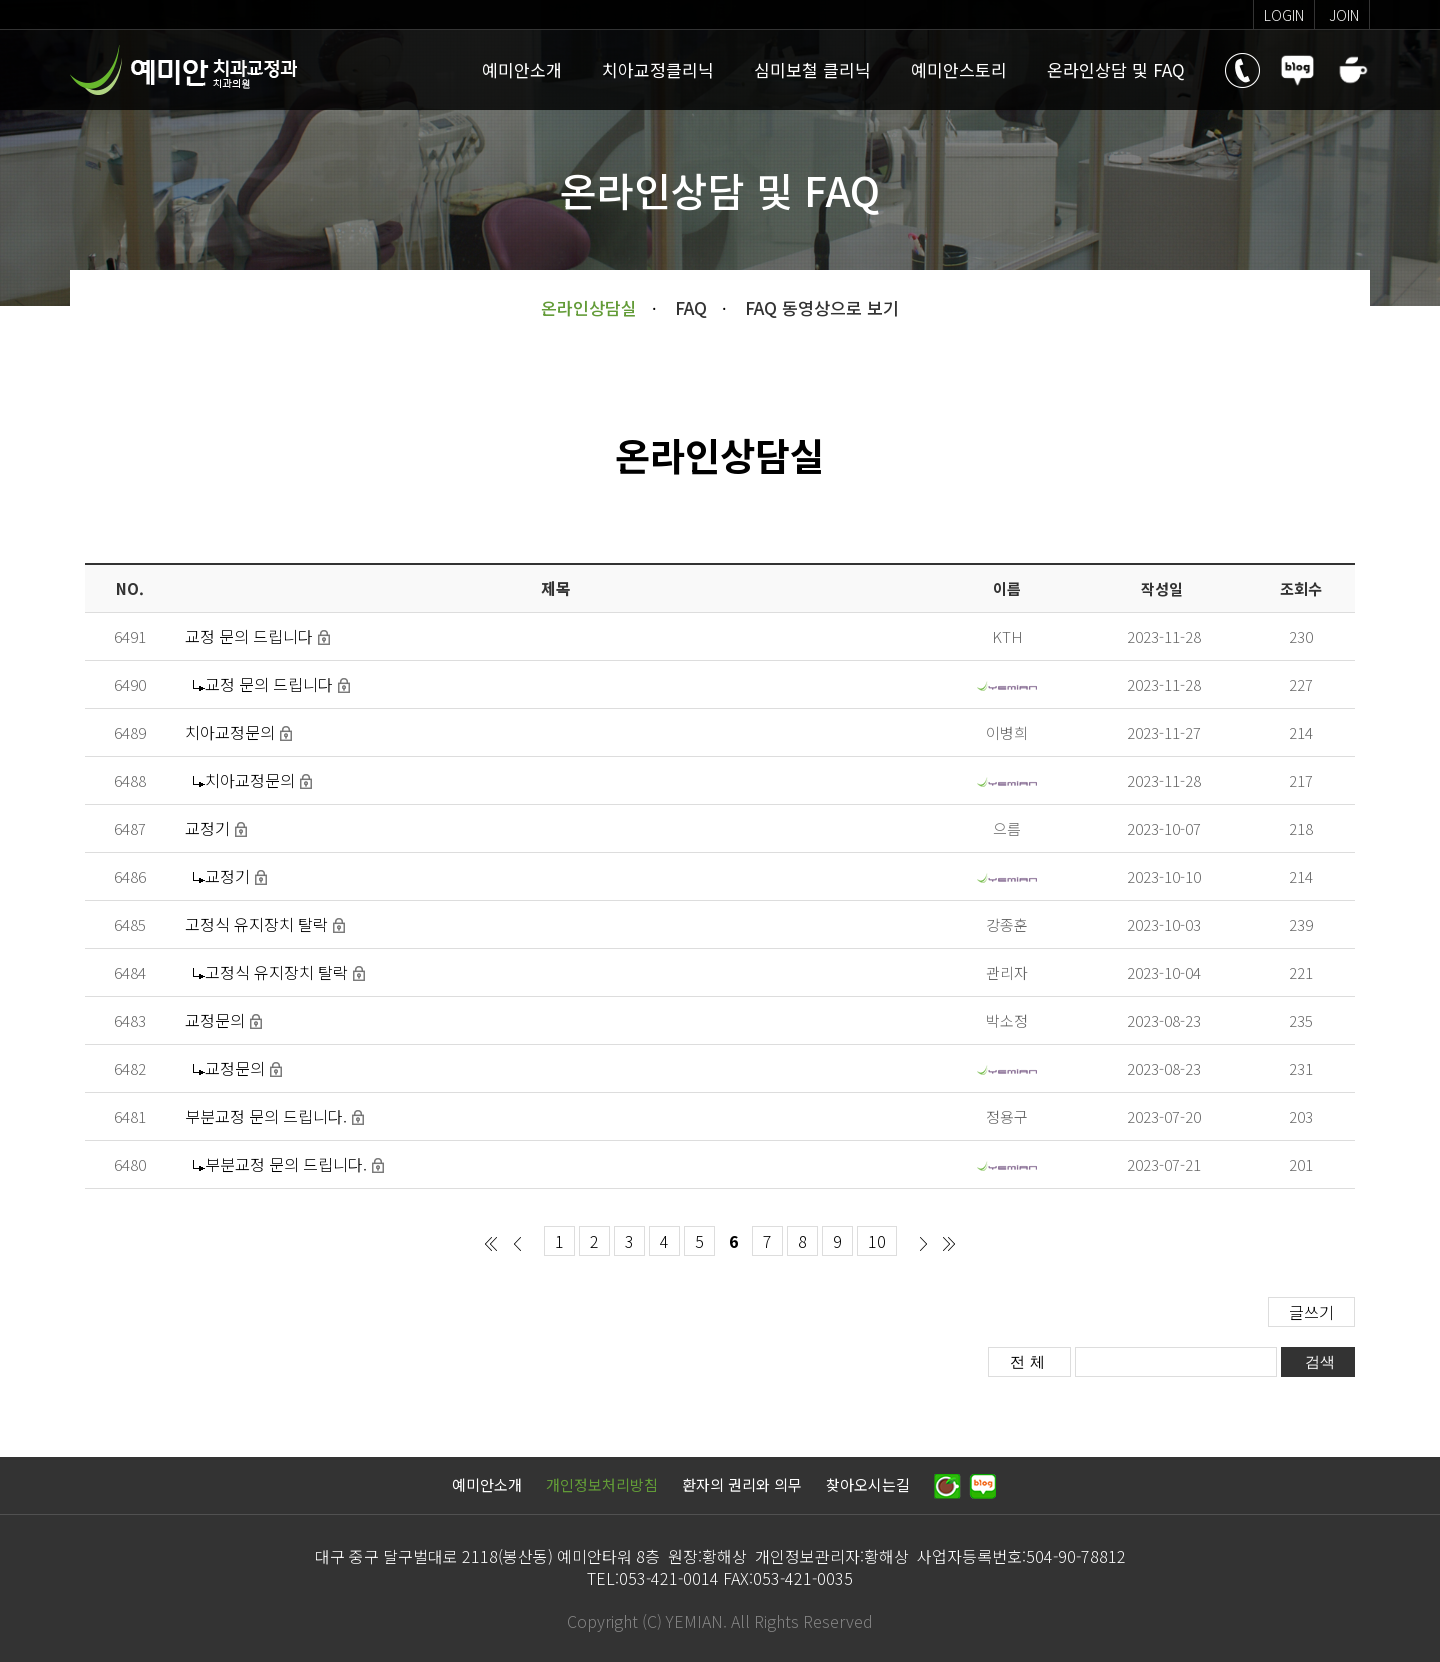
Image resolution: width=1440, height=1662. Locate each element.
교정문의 (215, 1020)
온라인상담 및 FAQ (1116, 69)
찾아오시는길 (868, 1484)
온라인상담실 (589, 307)
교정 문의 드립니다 (249, 636)
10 (877, 1241)
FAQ (691, 307)
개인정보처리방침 (602, 1484)
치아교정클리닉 (658, 69)
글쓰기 (1311, 1312)
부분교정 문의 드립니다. (266, 1116)
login (1284, 15)
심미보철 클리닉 (812, 69)
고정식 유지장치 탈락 (256, 924)
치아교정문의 (230, 732)
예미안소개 (522, 69)
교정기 (207, 828)
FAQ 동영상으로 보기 (822, 307)
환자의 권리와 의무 (742, 1484)
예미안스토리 (959, 69)
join (1344, 15)
